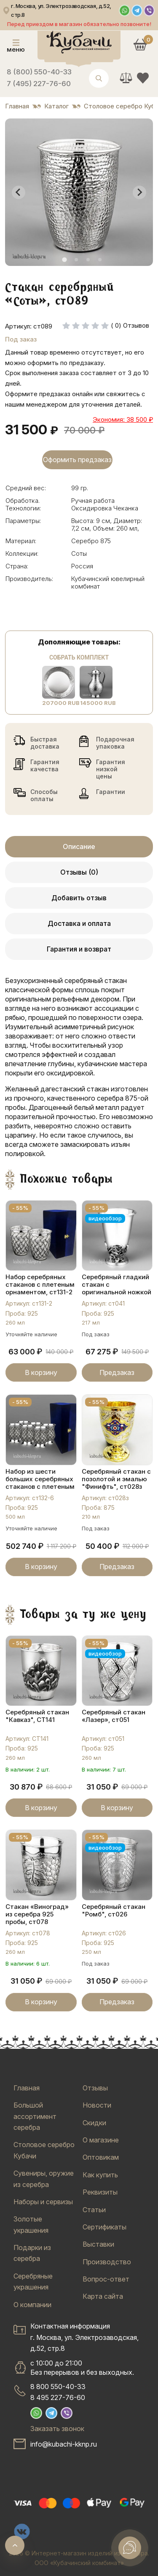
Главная (26, 2088)
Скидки (94, 2123)
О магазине (101, 2140)
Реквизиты (100, 2192)
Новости (97, 2105)
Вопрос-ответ (106, 2279)
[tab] (64, 260)
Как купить (100, 2175)
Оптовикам (101, 2157)
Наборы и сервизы (43, 2201)
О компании (32, 2304)
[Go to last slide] (18, 192)
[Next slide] (139, 192)
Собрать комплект (79, 657)
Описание (79, 846)
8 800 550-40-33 (58, 2386)
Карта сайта (103, 2296)
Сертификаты (104, 2227)
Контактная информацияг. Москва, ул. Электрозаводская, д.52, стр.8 (84, 2337)
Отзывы (95, 2088)
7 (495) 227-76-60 (39, 83)
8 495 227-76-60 (57, 2397)
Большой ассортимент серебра (34, 2116)
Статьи (94, 2209)
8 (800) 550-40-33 (39, 72)
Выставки (98, 2244)
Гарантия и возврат (79, 949)
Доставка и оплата (79, 923)
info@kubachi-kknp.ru (63, 2444)
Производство (107, 2262)
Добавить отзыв (79, 898)
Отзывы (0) (79, 872)
